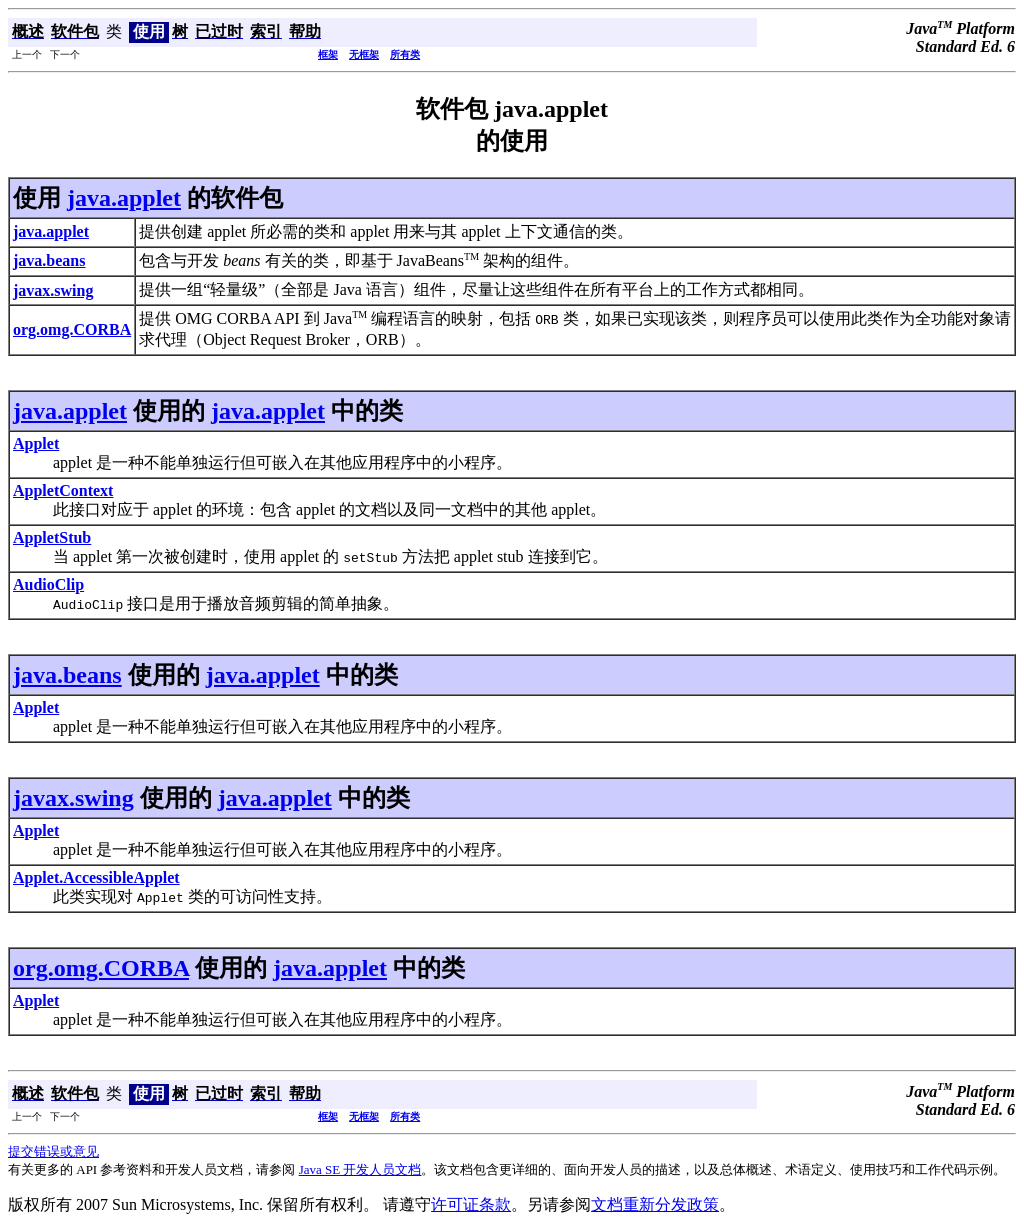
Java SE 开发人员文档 (360, 1169)
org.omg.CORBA (101, 968)
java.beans (67, 675)
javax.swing (73, 798)
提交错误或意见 (53, 1151)
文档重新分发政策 (655, 1204)
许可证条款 (471, 1204)
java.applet (124, 198)
